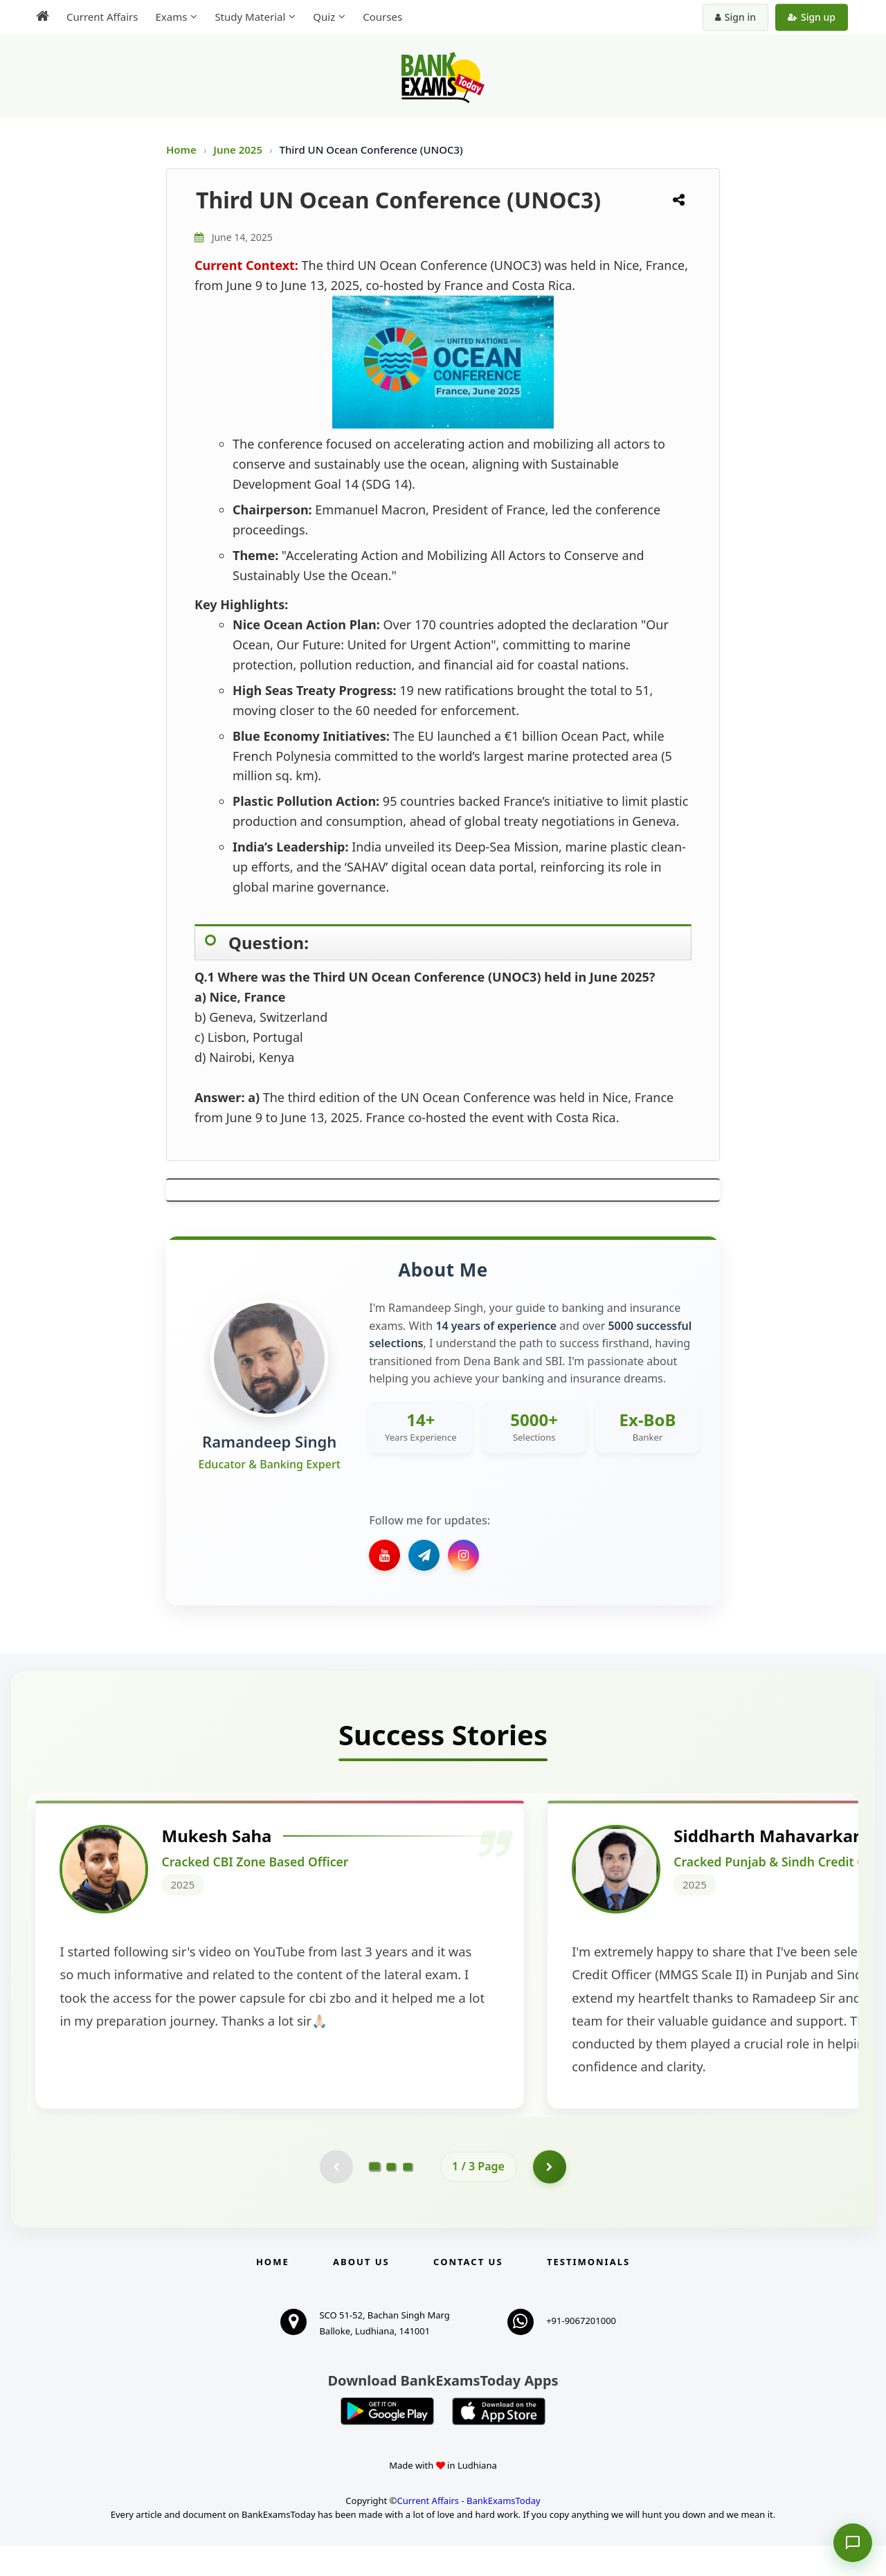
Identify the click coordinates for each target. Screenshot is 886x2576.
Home (181, 149)
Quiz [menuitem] (324, 17)
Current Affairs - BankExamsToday (468, 2531)
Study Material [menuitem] (250, 17)
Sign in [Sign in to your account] (735, 17)
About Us (361, 2292)
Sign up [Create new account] (811, 17)
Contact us (468, 2292)
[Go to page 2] (391, 2196)
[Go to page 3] (408, 2196)
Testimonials (588, 2292)
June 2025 (239, 149)
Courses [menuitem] (382, 17)
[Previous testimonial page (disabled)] (335, 2196)
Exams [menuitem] (171, 17)
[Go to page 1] (375, 2196)
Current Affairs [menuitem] (102, 17)
